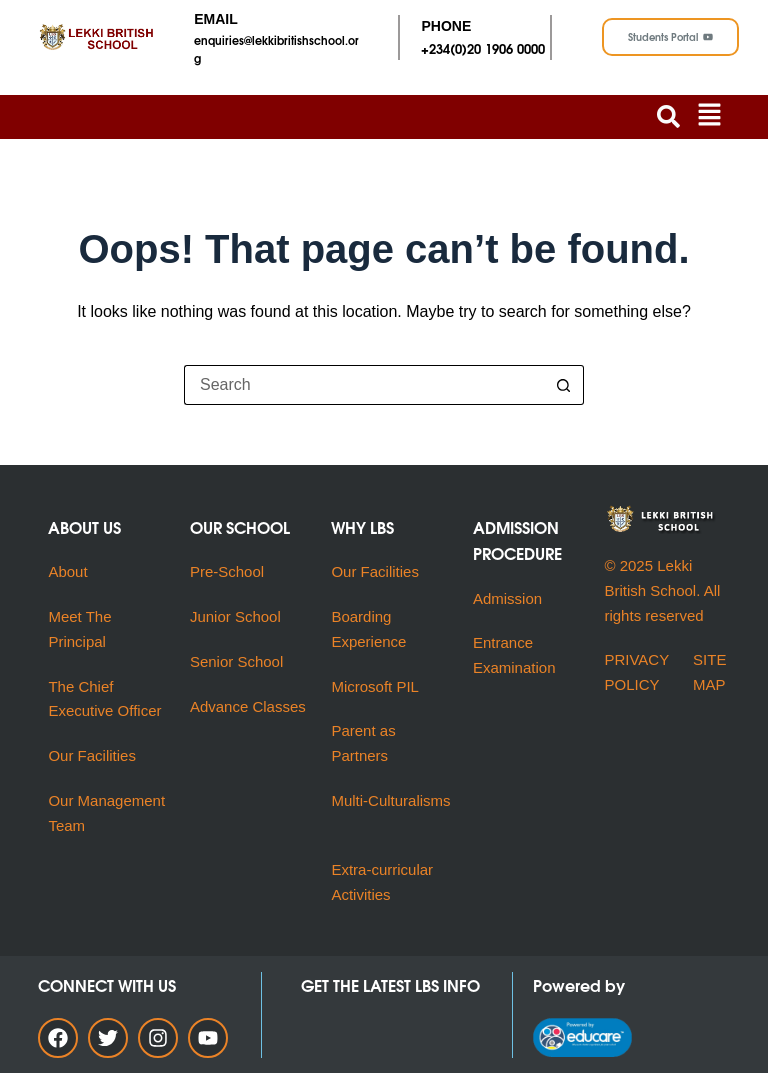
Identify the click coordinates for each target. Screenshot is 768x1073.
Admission (507, 598)
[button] (710, 117)
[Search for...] (364, 385)
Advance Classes (248, 706)
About (69, 571)
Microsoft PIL (375, 686)
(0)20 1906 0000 (497, 48)
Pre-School (227, 571)
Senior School (236, 661)
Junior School (235, 616)
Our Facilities (92, 755)
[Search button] (564, 385)
